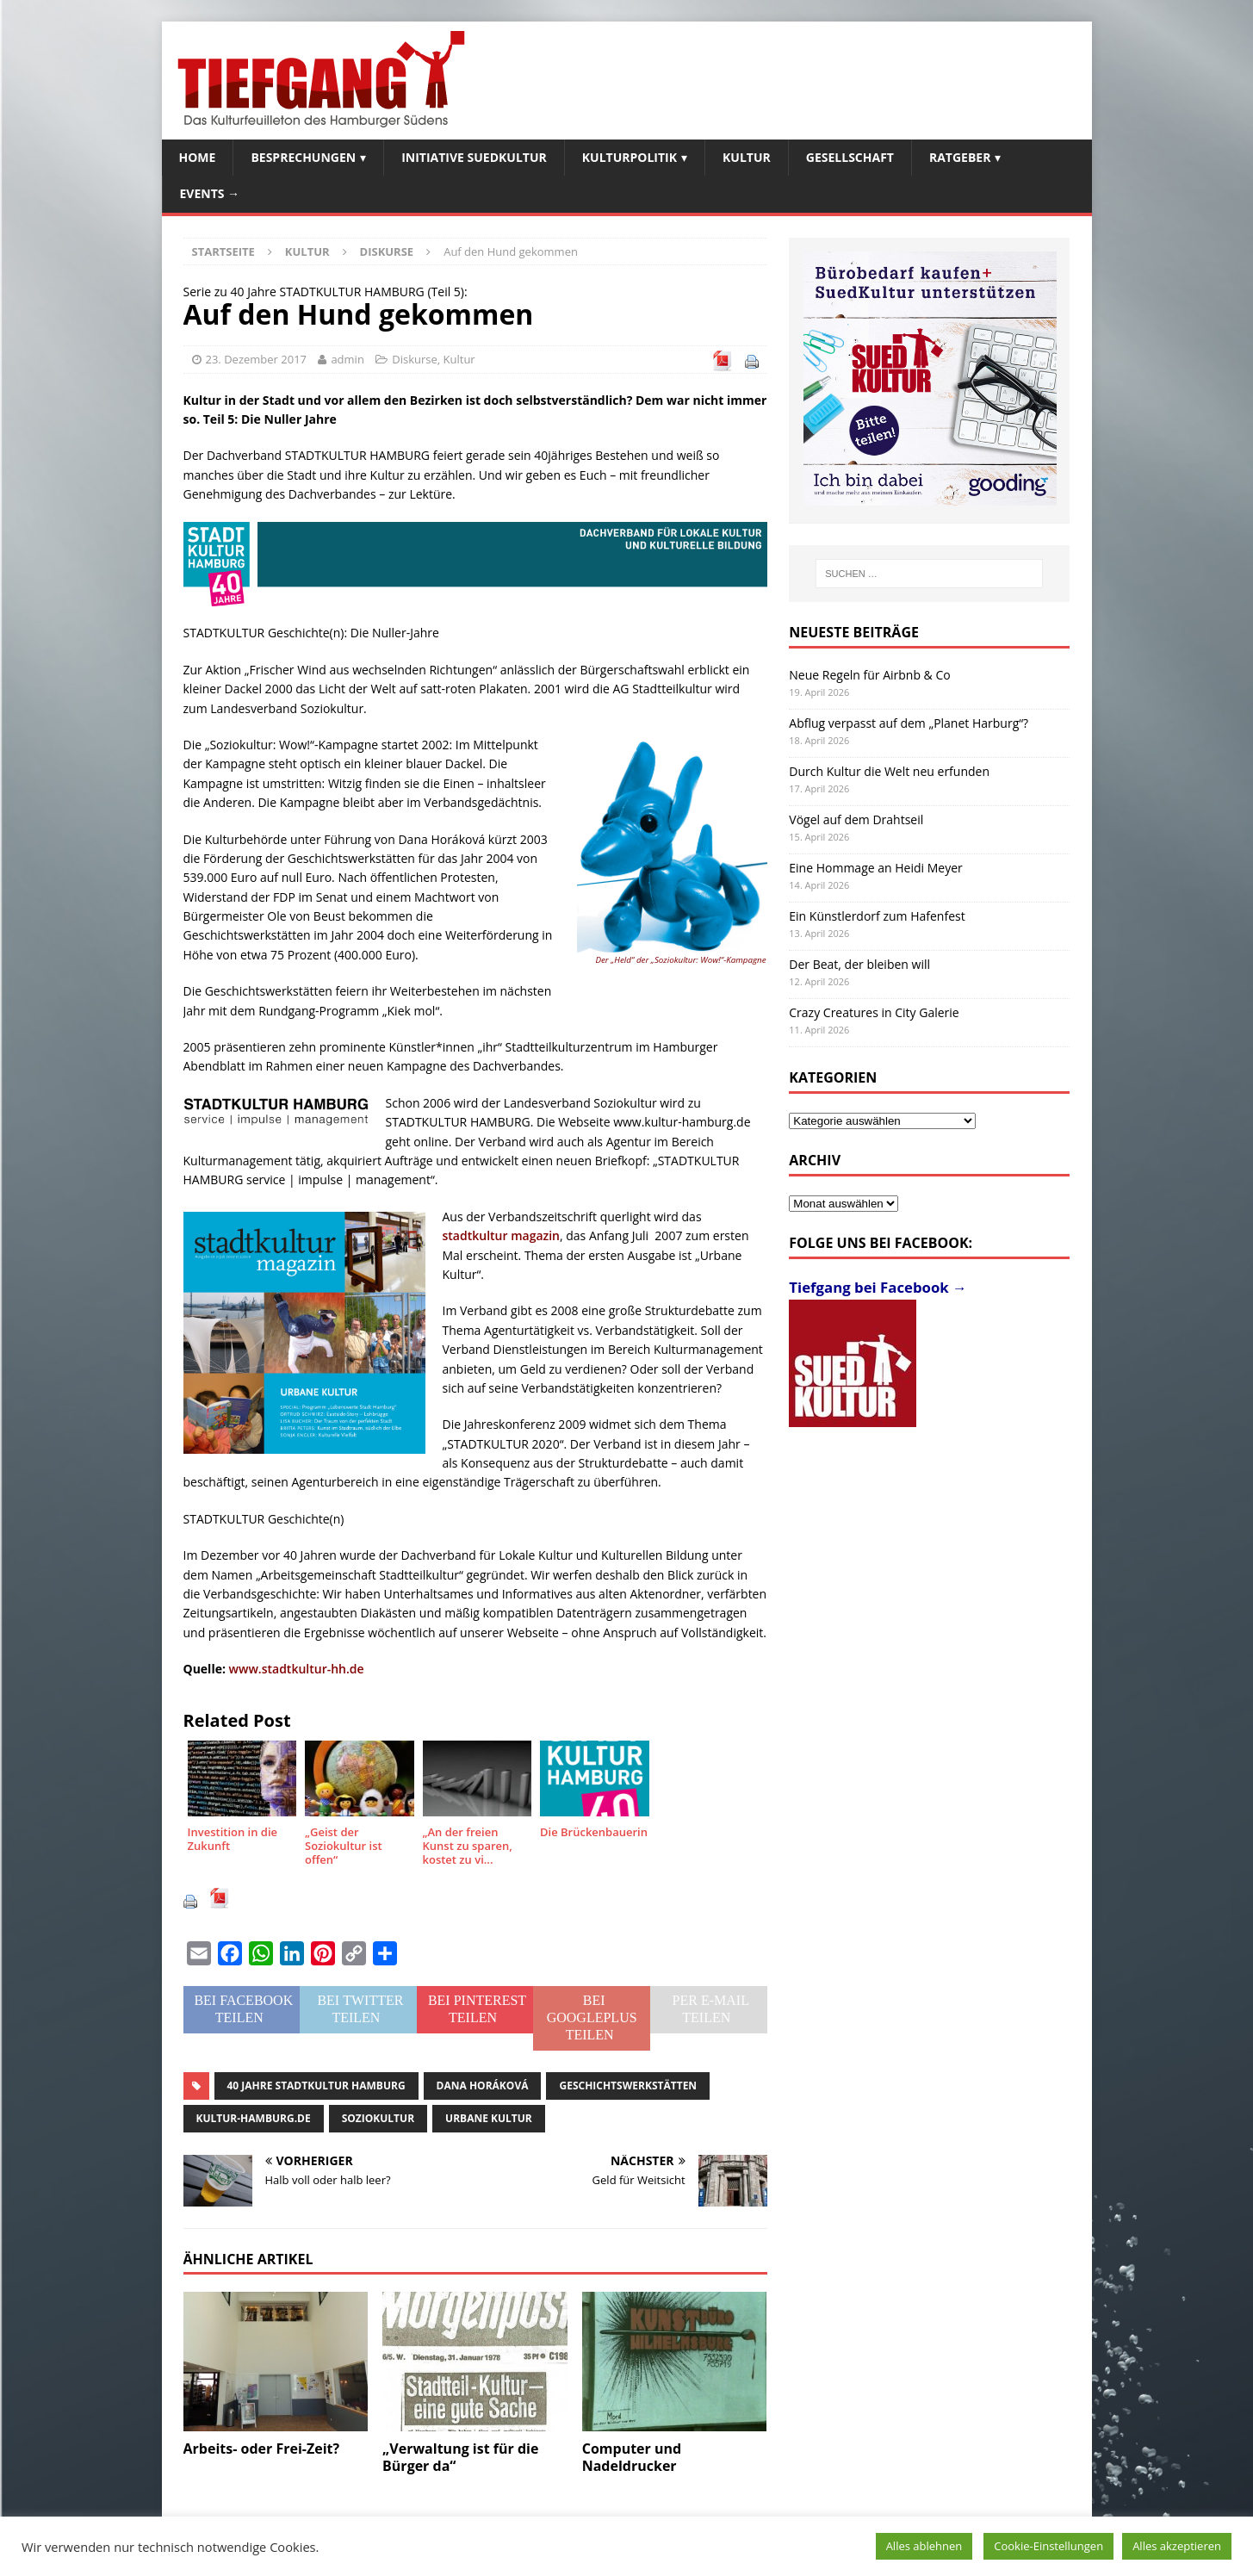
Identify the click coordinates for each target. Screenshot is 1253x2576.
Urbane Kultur (488, 2118)
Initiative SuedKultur (474, 157)
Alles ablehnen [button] (924, 2546)
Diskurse (414, 359)
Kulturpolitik (629, 157)
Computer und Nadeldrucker (631, 2457)
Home (197, 157)
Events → (210, 193)
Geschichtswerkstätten (628, 2085)
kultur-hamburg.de (253, 2118)
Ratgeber (959, 157)
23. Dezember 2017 (256, 359)
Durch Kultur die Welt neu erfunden (889, 771)
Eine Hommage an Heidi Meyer (875, 868)
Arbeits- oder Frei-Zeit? (261, 2448)
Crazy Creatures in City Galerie (873, 1012)
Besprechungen (303, 157)
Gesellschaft (850, 157)
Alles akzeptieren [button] (1176, 2546)
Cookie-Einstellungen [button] (1048, 2546)
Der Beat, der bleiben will (859, 964)
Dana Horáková (483, 2085)
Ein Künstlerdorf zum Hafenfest (877, 916)
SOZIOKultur (378, 2118)
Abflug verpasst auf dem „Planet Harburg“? (908, 723)
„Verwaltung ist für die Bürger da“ (460, 2457)
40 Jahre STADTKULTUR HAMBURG (316, 2085)
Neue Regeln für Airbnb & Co (869, 675)
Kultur (747, 157)
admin (347, 359)
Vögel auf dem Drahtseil (856, 819)
